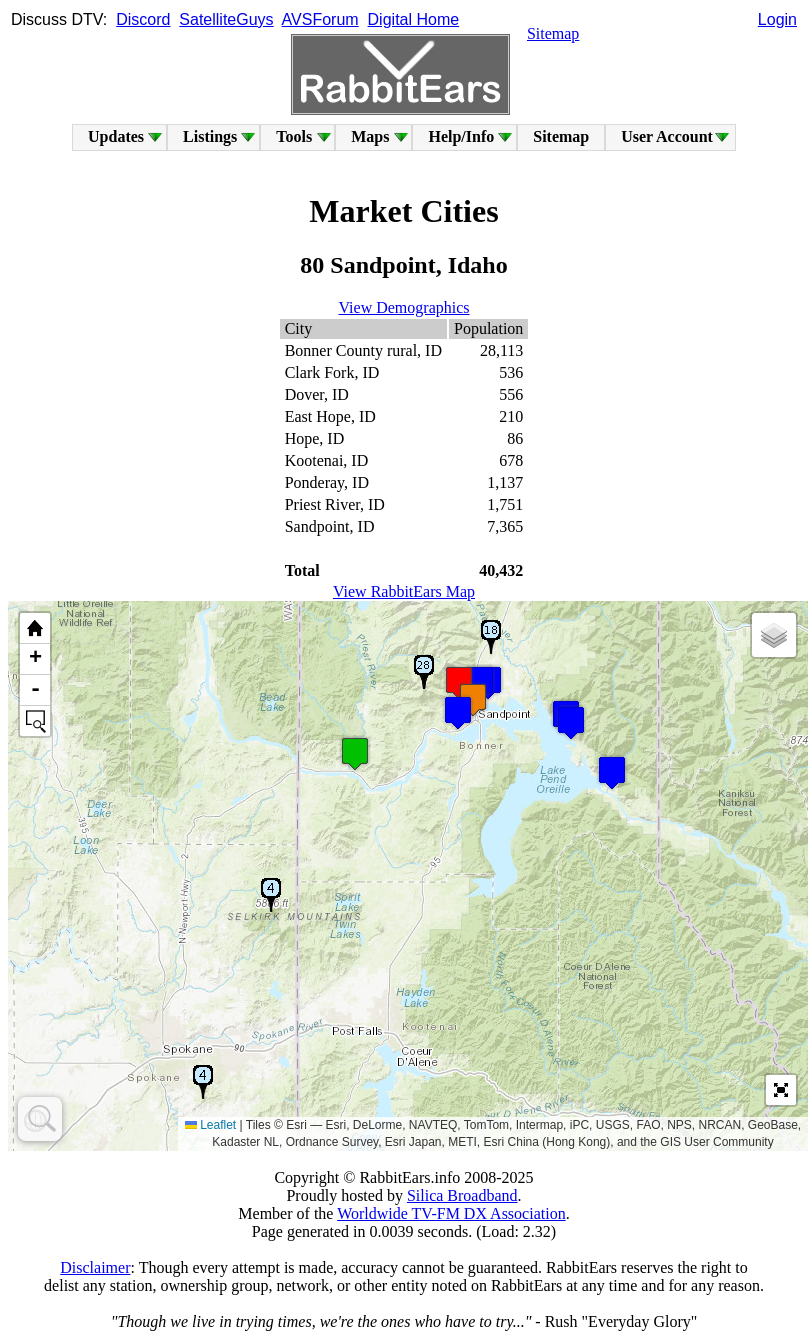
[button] (571, 722)
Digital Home (414, 19)
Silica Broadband (462, 1195)
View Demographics (404, 307)
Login (777, 19)
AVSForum (320, 19)
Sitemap (553, 33)
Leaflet (210, 1125)
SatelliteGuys (226, 19)
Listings (210, 136)
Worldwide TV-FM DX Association (451, 1213)
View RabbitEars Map (404, 591)
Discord (143, 19)
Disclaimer (95, 1267)
